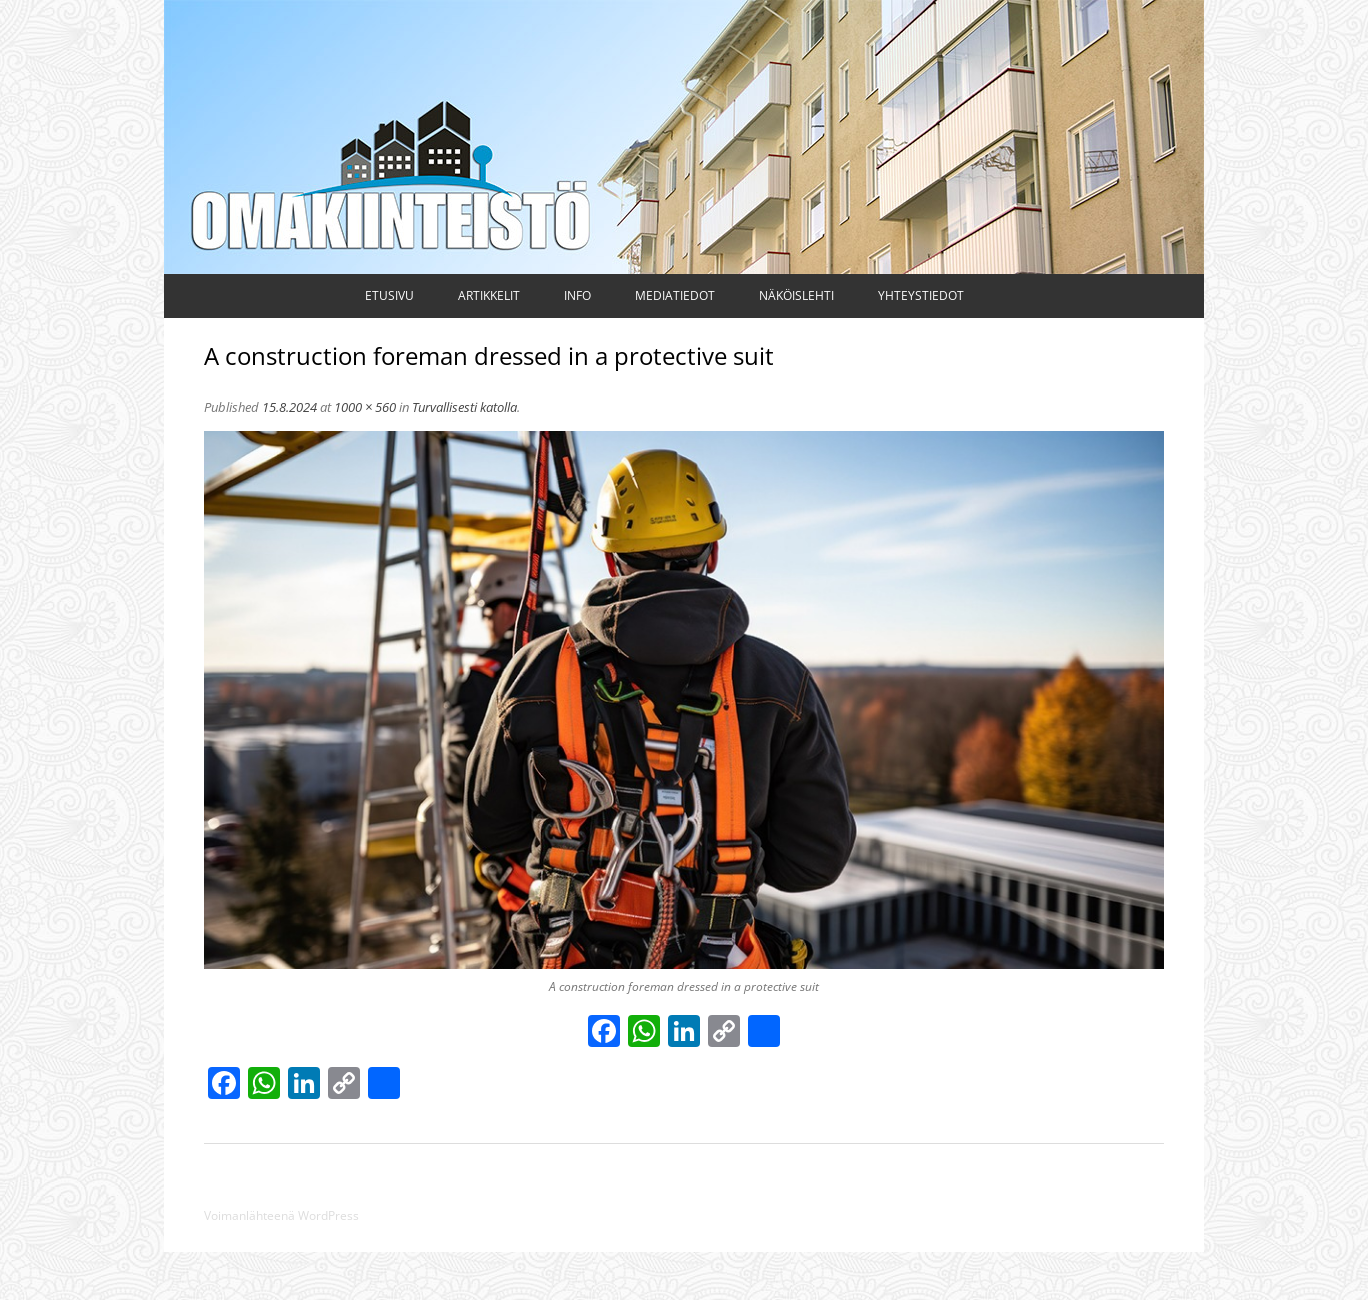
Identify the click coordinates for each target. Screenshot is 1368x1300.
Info (577, 295)
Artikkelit (489, 295)
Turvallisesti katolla (464, 407)
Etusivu (389, 295)
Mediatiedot (675, 295)
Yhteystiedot (921, 295)
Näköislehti (796, 295)
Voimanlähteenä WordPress (281, 1215)
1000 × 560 (365, 407)
